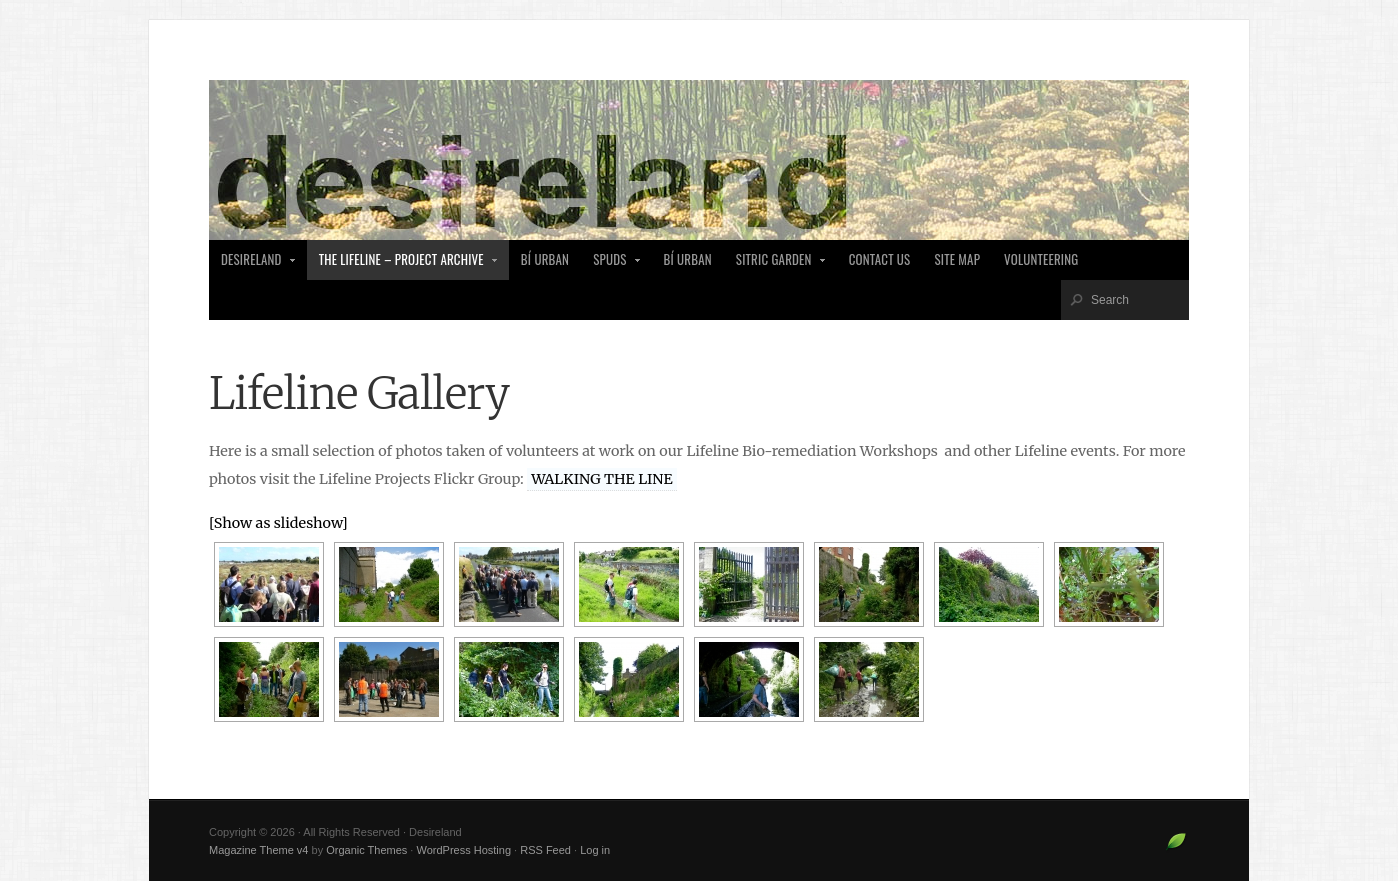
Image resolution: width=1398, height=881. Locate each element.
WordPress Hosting (463, 850)
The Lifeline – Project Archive (403, 265)
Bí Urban (545, 259)
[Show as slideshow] (278, 523)
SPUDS (611, 265)
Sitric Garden (775, 265)
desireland (253, 265)
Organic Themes (366, 850)
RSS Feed (545, 850)
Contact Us (880, 259)
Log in (595, 850)
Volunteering (1041, 259)
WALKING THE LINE (601, 479)
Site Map (957, 259)
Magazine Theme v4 (258, 850)
